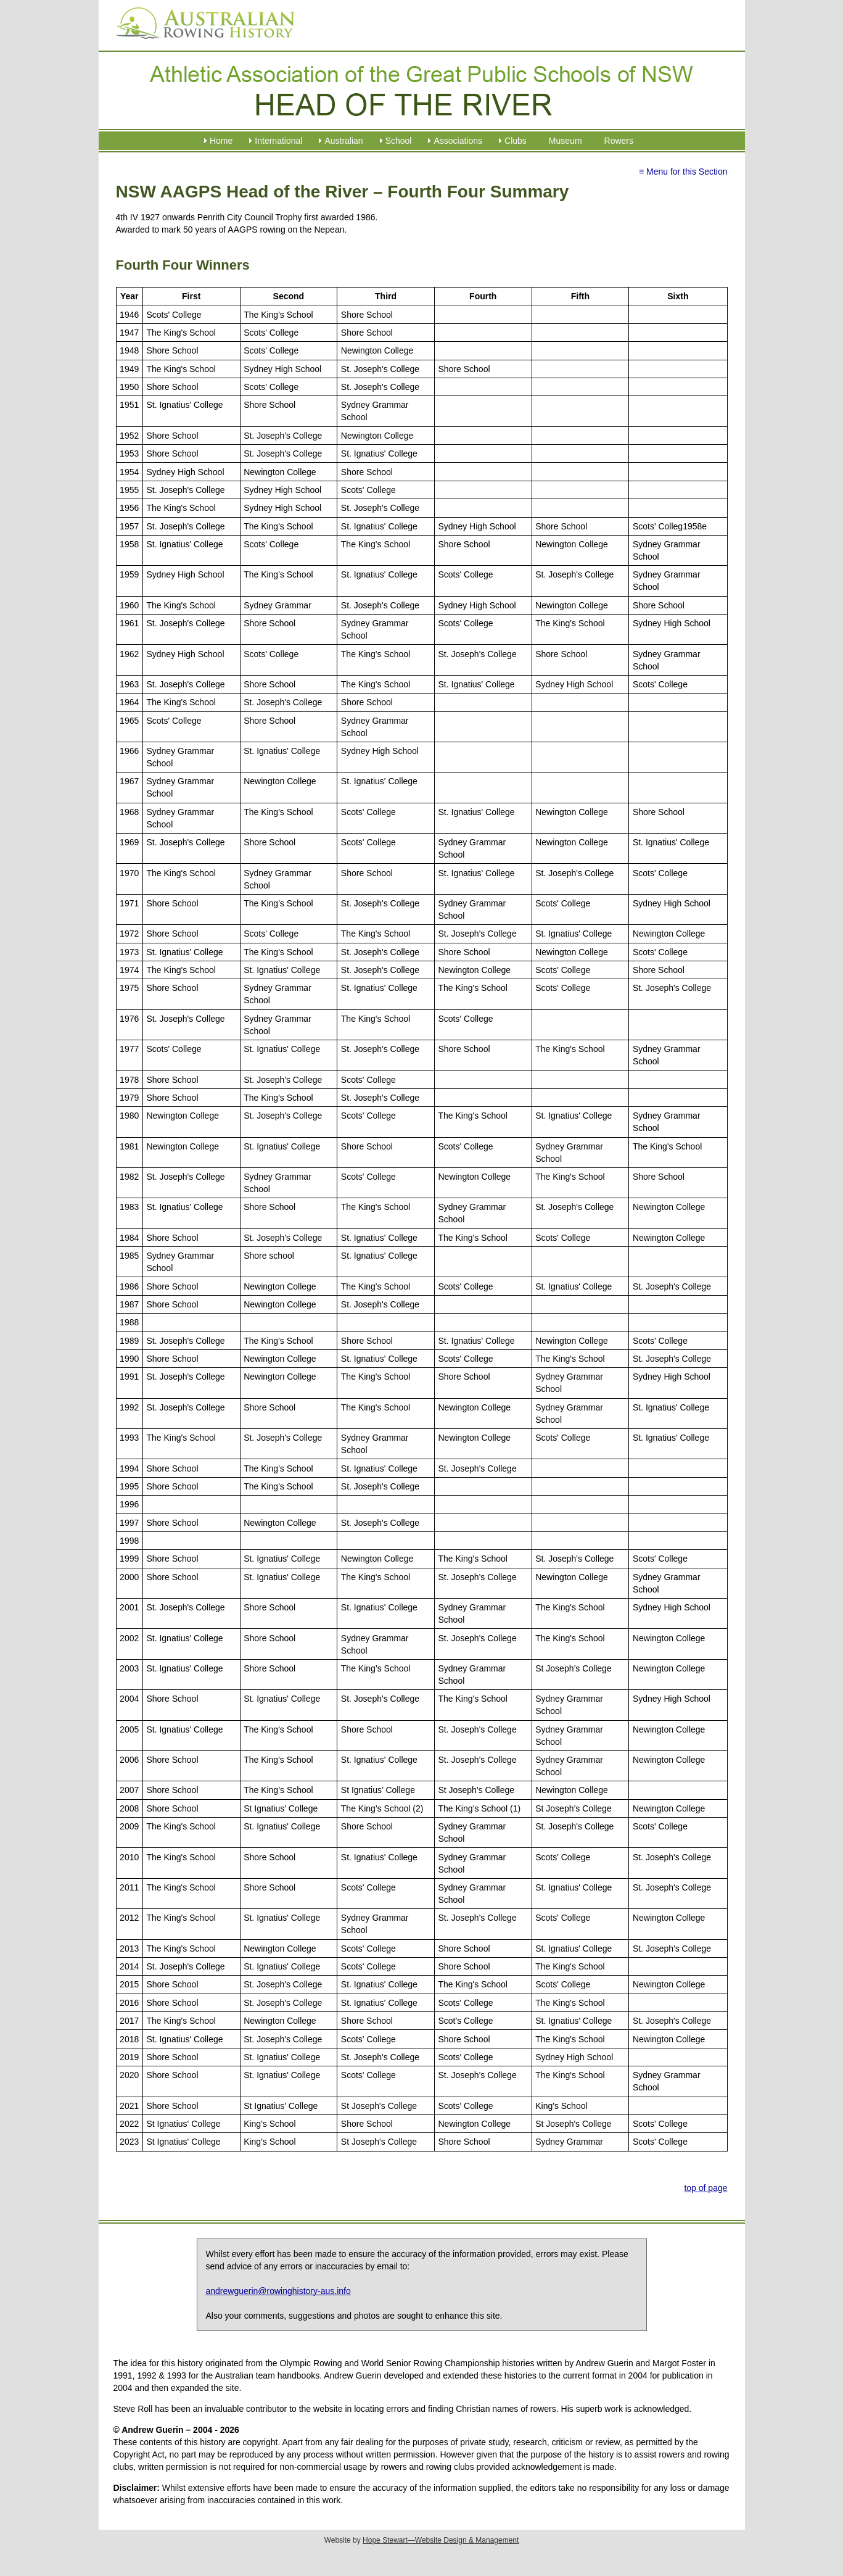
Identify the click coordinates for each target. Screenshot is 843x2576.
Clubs (515, 141)
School (398, 141)
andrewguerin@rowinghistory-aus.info (278, 2291)
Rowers (618, 141)
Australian (343, 141)
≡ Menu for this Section (683, 171)
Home (221, 141)
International (278, 141)
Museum (565, 141)
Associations (458, 141)
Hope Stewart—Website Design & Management (441, 2540)
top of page (705, 2188)
